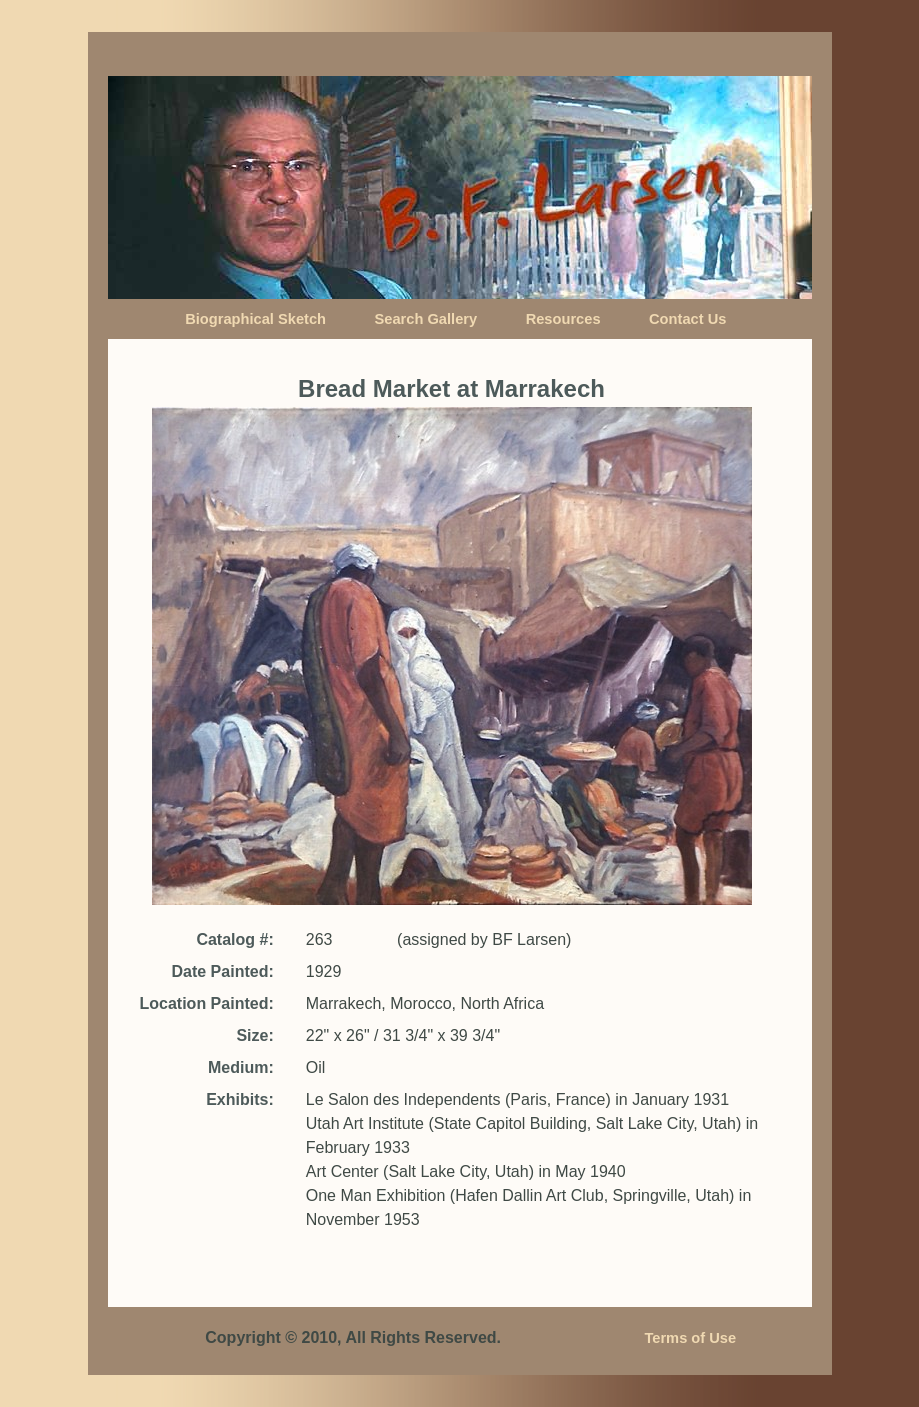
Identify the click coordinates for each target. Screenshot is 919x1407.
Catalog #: (234, 939)
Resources (563, 319)
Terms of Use (690, 1338)
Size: (254, 1035)
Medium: (241, 1067)
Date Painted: (222, 971)
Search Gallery (426, 319)
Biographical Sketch (255, 319)
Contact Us (687, 319)
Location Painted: (207, 1003)
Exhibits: (240, 1099)
